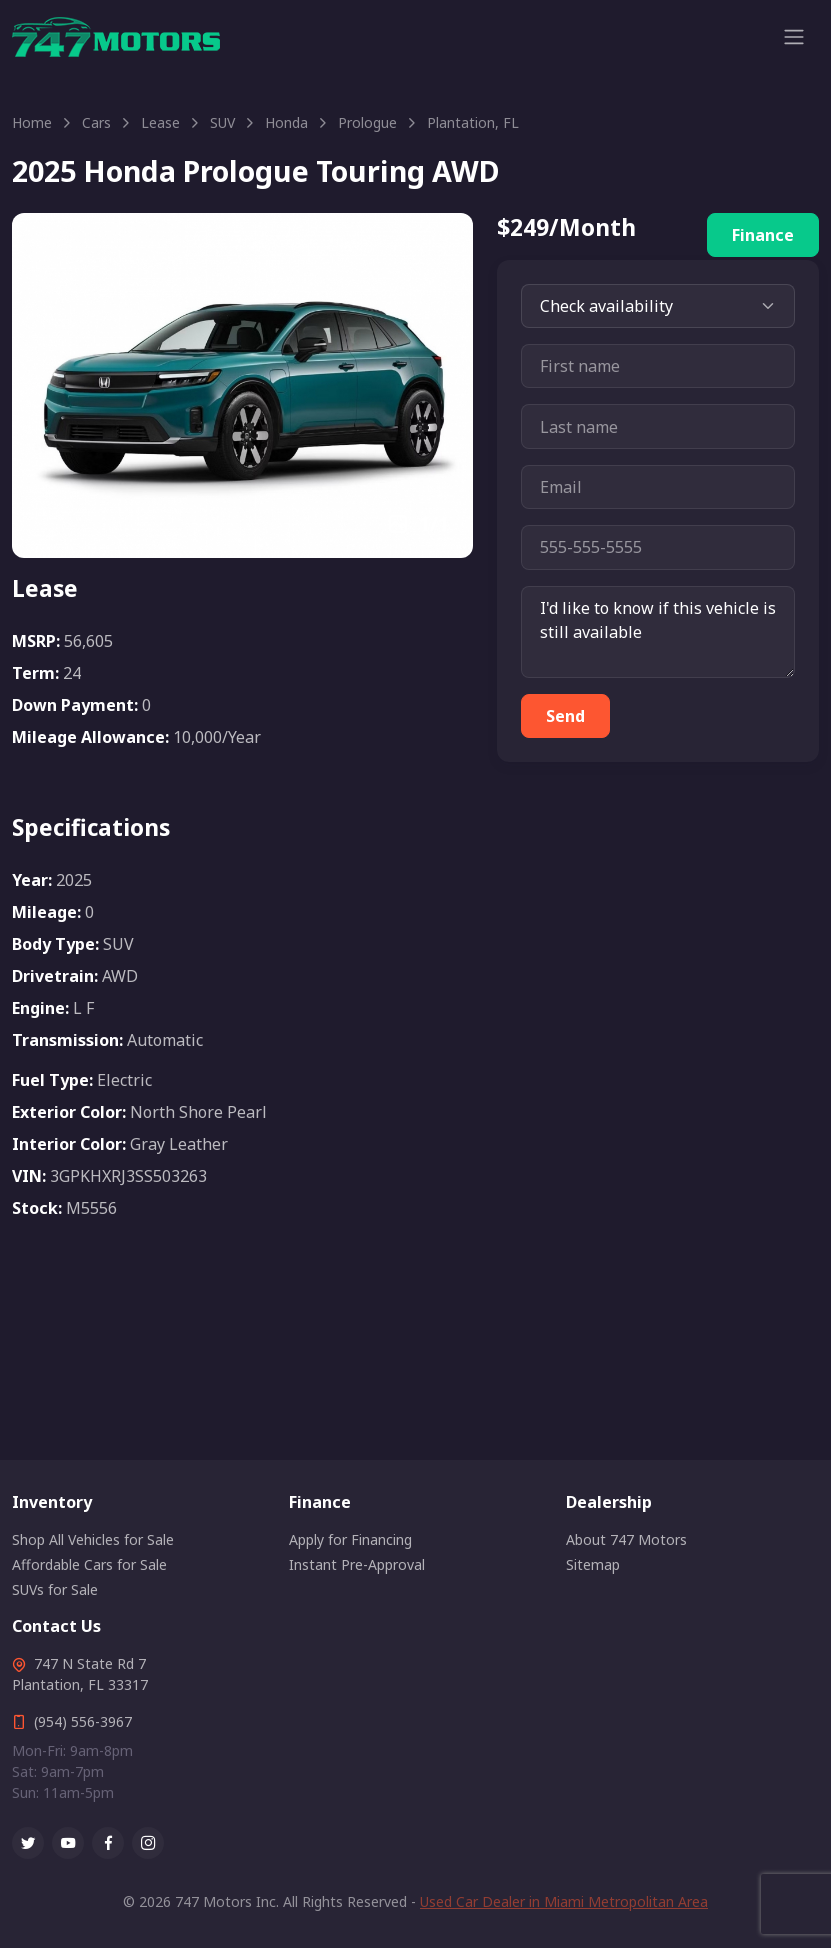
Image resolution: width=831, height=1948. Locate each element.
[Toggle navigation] (794, 37)
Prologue (367, 122)
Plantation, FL (473, 122)
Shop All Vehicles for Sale (93, 1539)
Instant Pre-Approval (357, 1564)
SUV (222, 122)
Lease (160, 122)
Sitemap (593, 1564)
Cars (96, 122)
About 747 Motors (626, 1539)
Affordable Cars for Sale (89, 1564)
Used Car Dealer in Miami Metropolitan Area (564, 1901)
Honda (286, 122)
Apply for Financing (350, 1539)
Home (32, 122)
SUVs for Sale (55, 1589)
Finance (763, 235)
